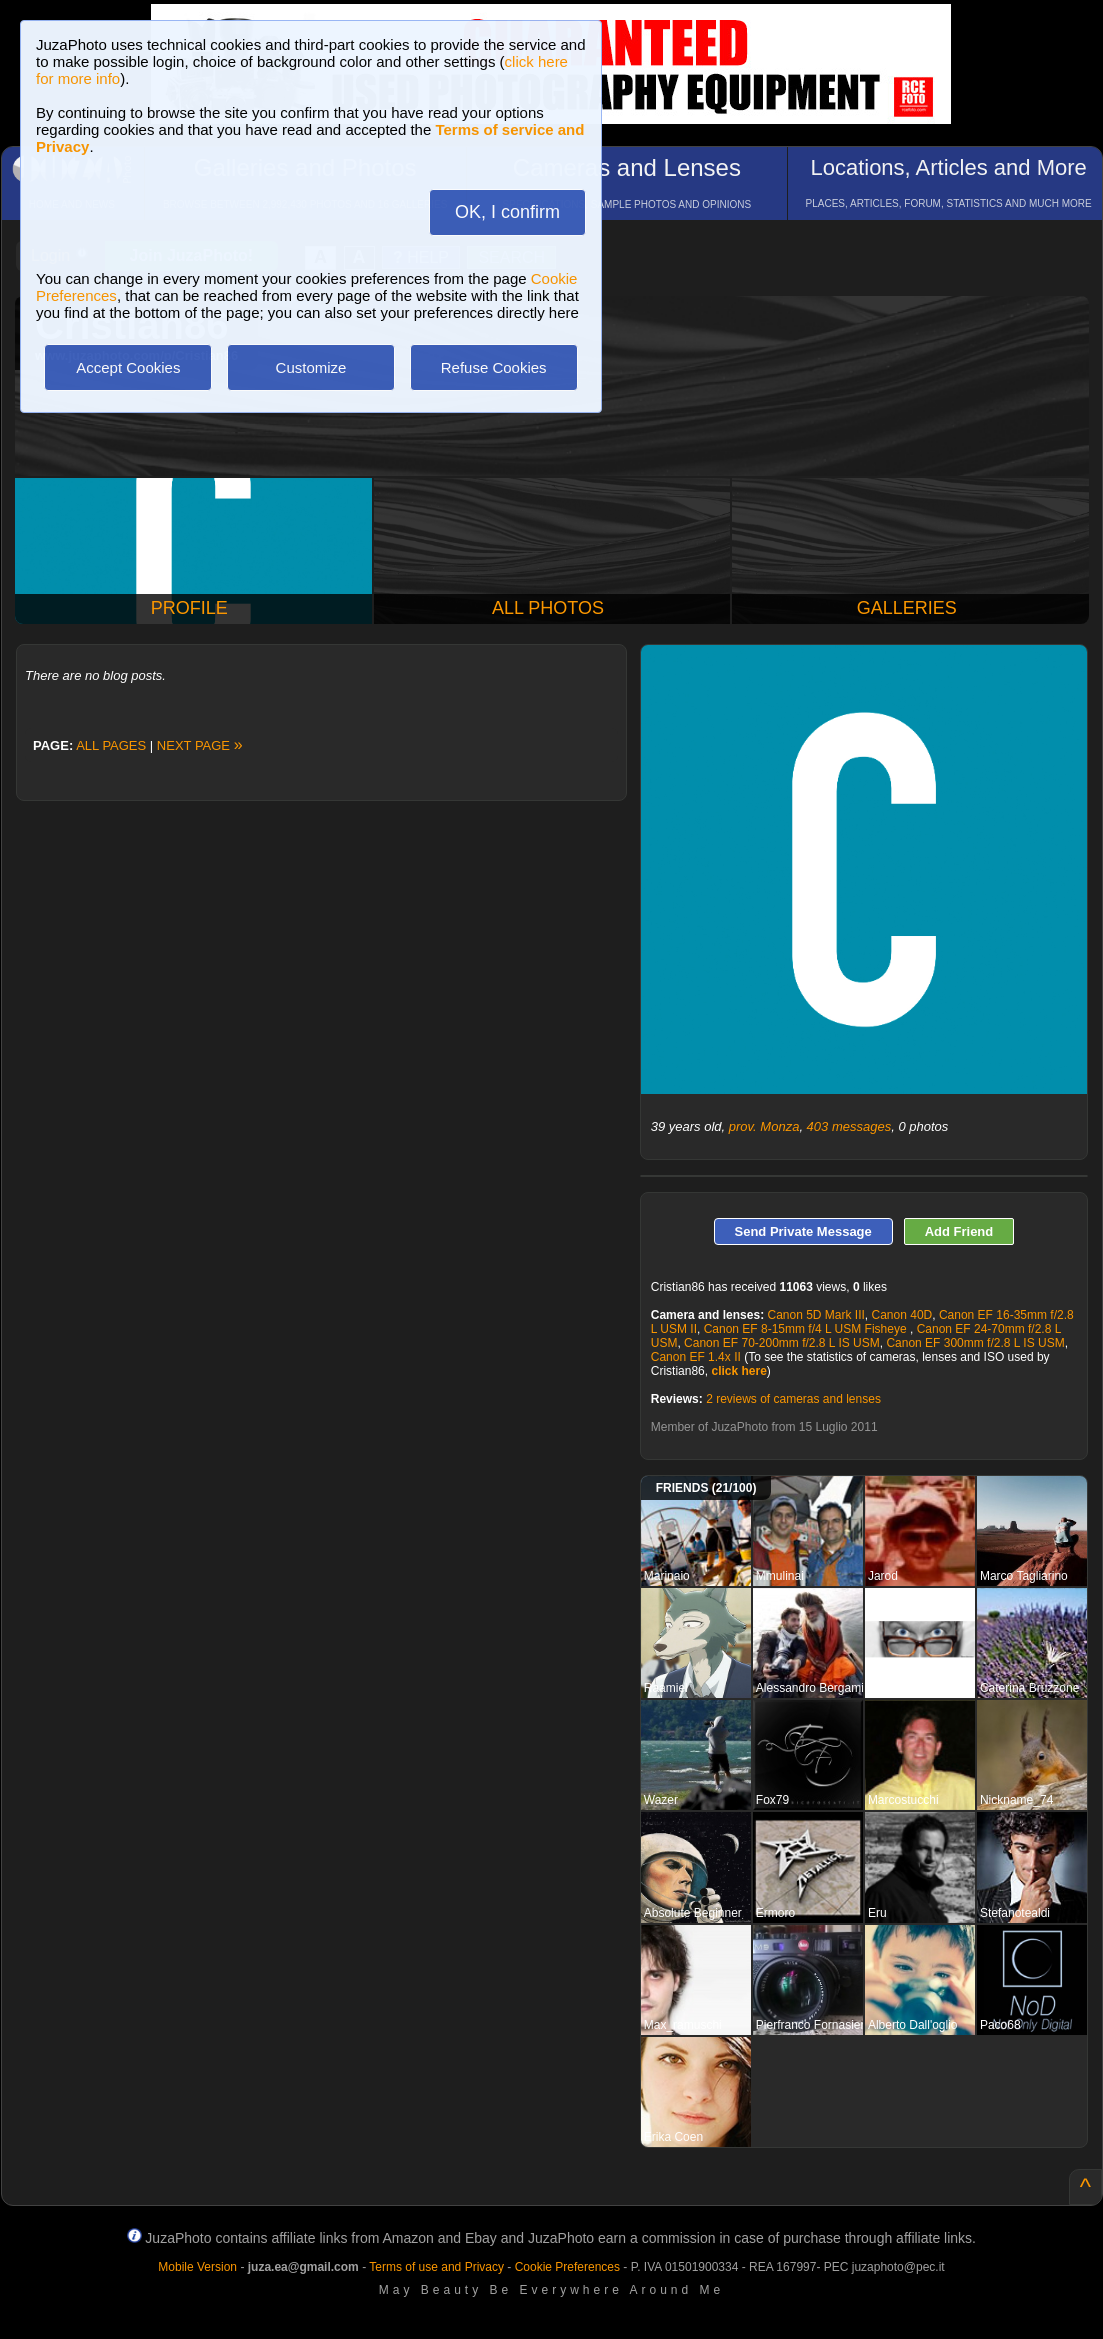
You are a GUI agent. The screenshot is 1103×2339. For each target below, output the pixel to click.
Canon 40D (902, 1315)
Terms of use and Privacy (436, 2267)
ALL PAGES (111, 745)
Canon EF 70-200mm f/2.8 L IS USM (782, 1343)
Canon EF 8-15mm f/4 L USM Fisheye (807, 1329)
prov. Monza (764, 1126)
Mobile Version (197, 2267)
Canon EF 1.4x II (696, 1357)
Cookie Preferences (567, 2267)
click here (738, 1371)
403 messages (849, 1126)
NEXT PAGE (200, 745)
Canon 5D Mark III (815, 1315)
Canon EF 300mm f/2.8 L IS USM (975, 1343)
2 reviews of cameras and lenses (793, 1399)
